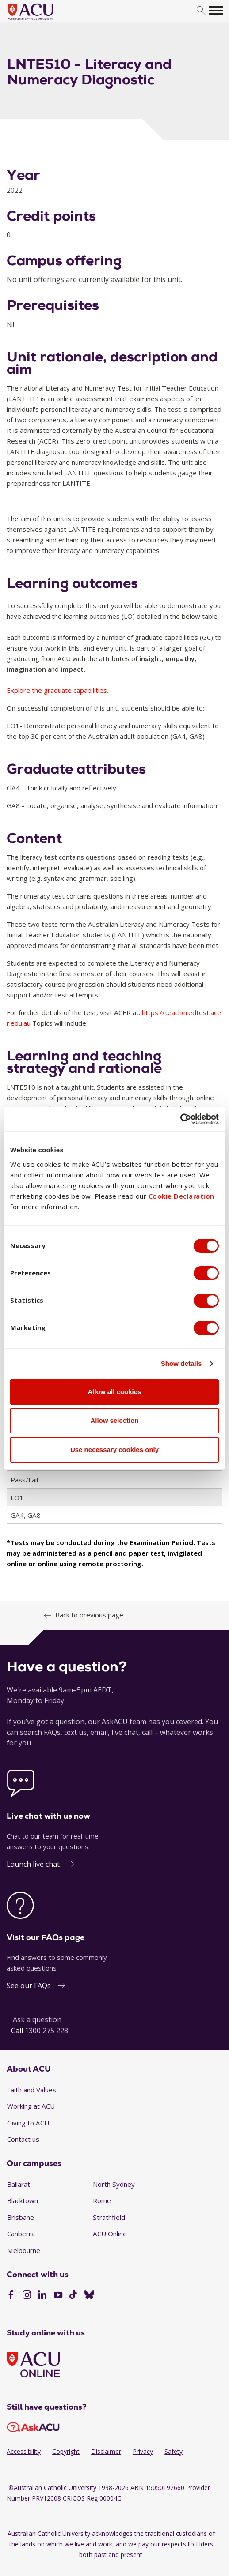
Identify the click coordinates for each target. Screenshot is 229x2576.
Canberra (21, 2233)
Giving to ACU (28, 2122)
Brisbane (20, 2217)
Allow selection (114, 1420)
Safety (173, 2451)
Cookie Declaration (181, 1196)
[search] (201, 11)
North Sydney (114, 2184)
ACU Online (110, 2233)
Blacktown (22, 2200)
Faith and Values (31, 2089)
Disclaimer (106, 2451)
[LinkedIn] (42, 2295)
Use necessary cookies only (114, 1449)
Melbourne (23, 2250)
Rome (102, 2200)
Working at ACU (31, 2106)
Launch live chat (33, 1864)
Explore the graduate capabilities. (57, 690)
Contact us (23, 2139)
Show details (181, 1363)
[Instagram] (27, 2295)
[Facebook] (11, 2295)
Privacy (143, 2451)
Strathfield (109, 2217)
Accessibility (24, 2451)
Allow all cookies (114, 1391)
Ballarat (18, 2184)
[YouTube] (58, 2295)
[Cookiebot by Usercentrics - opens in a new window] (180, 1119)
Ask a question (37, 2019)
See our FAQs (29, 1985)
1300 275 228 (46, 2030)
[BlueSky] (89, 2295)
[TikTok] (73, 2295)
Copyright (66, 2451)
